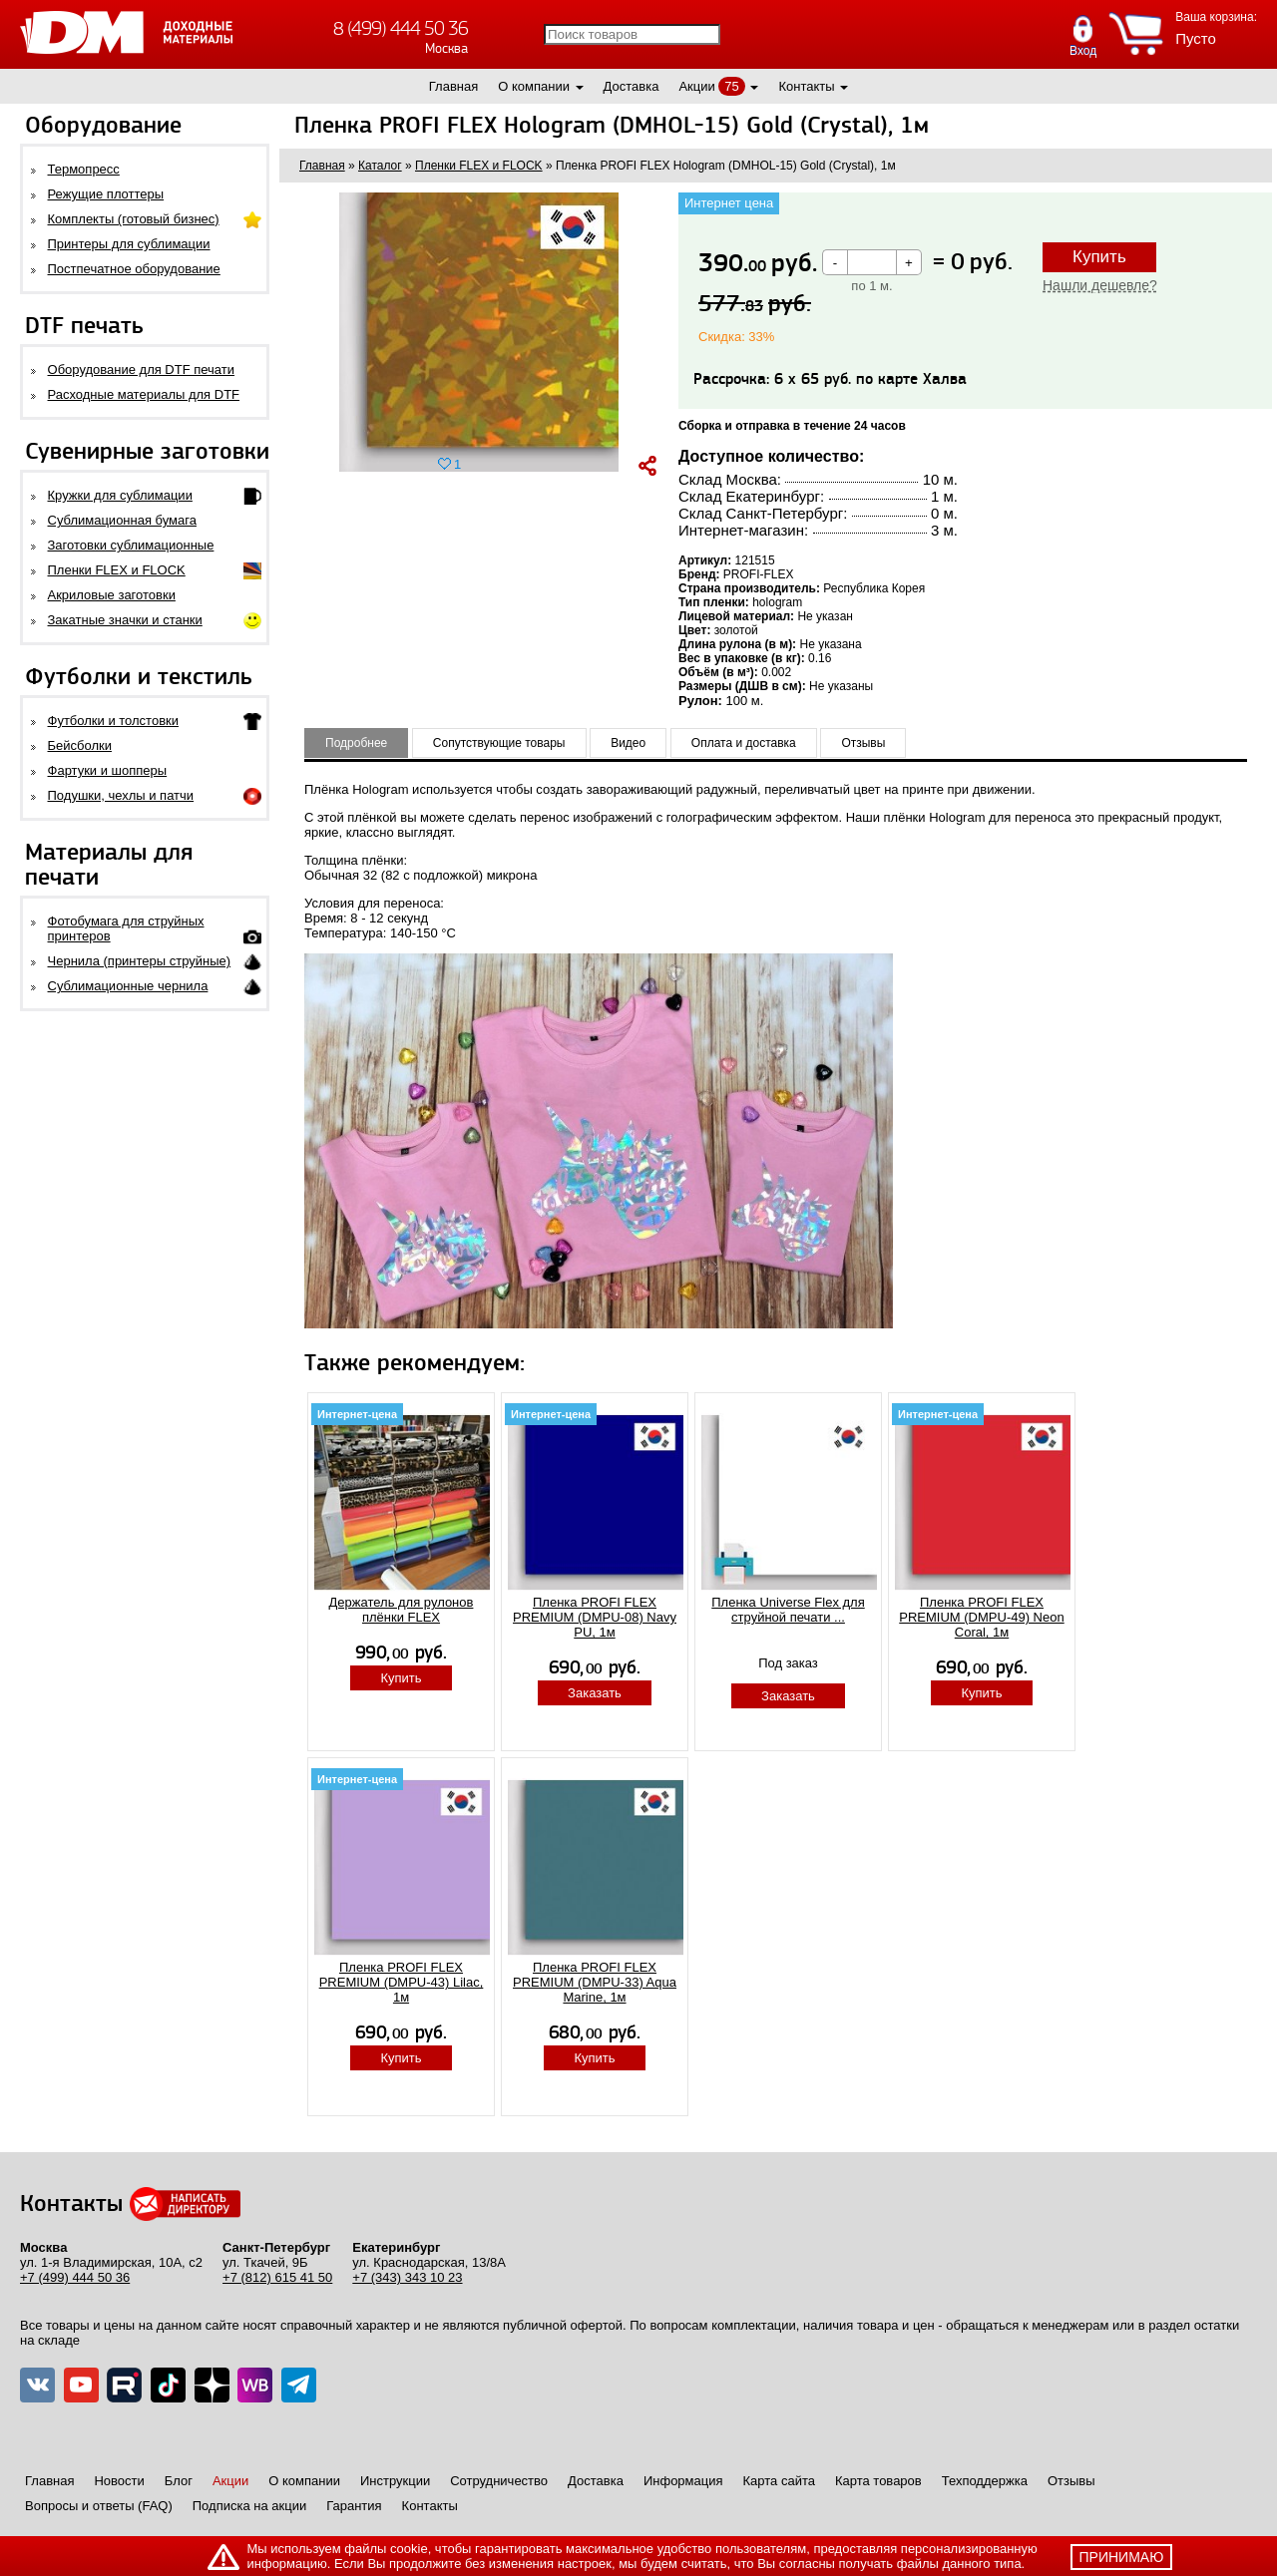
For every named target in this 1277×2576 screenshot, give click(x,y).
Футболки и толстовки (113, 720)
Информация (683, 2480)
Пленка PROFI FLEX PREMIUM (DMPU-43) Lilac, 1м (401, 1982)
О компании (534, 86)
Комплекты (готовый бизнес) (133, 218)
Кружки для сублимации (120, 495)
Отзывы (863, 743)
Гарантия (353, 2505)
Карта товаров (878, 2480)
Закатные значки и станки (125, 619)
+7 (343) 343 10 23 (407, 2277)
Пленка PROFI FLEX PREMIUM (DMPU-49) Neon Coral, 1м (981, 1617)
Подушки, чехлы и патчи (121, 795)
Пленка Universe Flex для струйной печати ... (787, 1610)
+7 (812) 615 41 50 (277, 2277)
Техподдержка (985, 2480)
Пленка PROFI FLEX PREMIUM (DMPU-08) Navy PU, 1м (594, 1617)
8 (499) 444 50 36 (400, 28)
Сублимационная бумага (122, 520)
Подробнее (356, 743)
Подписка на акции (249, 2505)
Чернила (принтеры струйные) (139, 960)
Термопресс (84, 169)
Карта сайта (779, 2480)
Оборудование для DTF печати (141, 369)
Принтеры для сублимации (129, 243)
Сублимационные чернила (128, 985)
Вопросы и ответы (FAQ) (99, 2505)
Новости (119, 2480)
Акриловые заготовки (112, 594)
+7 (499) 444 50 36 (75, 2277)
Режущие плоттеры (106, 193)
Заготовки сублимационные (131, 545)
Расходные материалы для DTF (144, 394)
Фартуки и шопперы (108, 770)
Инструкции (395, 2480)
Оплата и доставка (743, 743)
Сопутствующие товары (499, 743)
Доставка (631, 86)
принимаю (1121, 2557)
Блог (179, 2480)
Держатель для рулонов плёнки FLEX (401, 1610)
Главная (453, 86)
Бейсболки (80, 745)
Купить (1099, 256)
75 (731, 86)
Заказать (595, 1692)
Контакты (806, 86)
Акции (696, 86)
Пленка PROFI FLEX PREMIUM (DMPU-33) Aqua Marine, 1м (594, 1982)
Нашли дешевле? (1100, 285)
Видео (628, 743)
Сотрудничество (499, 2480)
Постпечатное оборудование (134, 268)
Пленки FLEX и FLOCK (117, 569)
